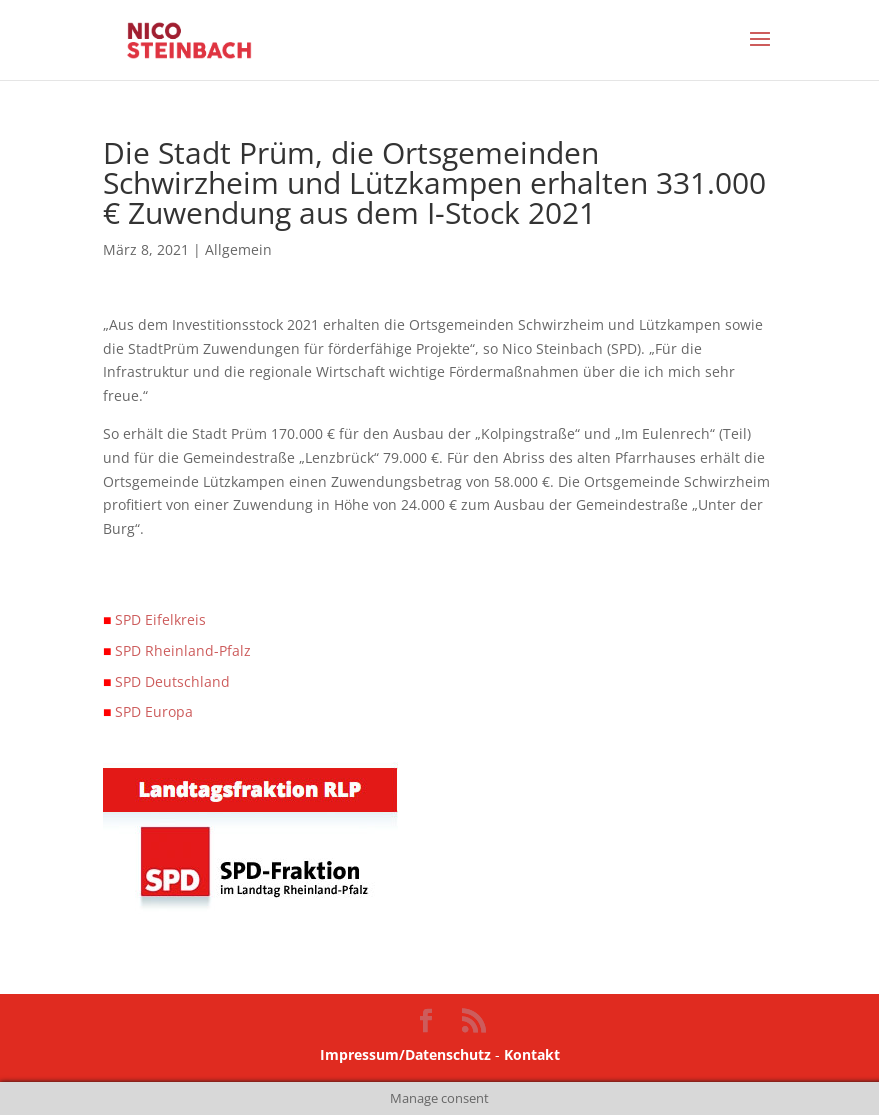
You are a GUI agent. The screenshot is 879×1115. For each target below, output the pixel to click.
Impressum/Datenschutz (405, 1054)
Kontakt (532, 1054)
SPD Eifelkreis (154, 619)
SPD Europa (148, 711)
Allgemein (238, 249)
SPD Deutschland (166, 681)
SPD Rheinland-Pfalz (177, 650)
